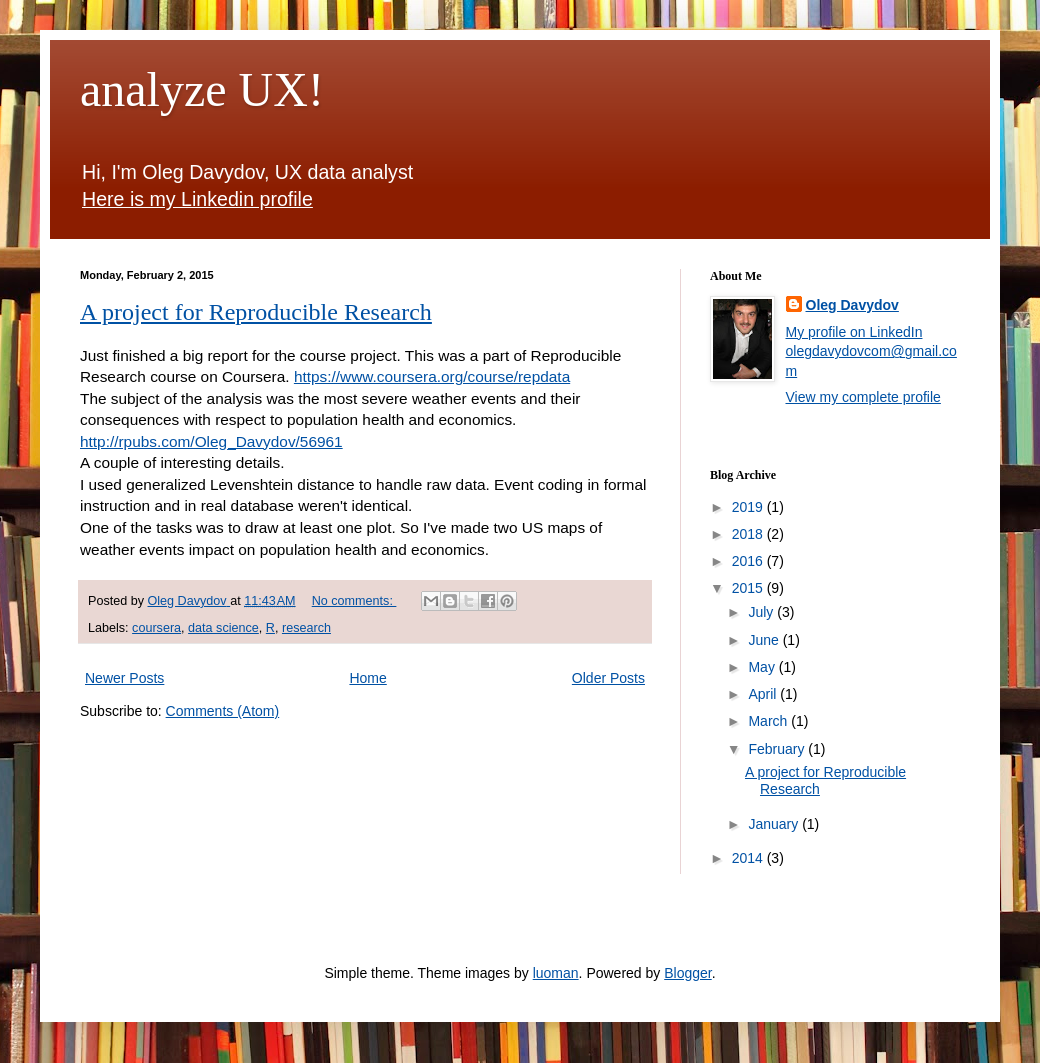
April (764, 694)
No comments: (354, 601)
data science (223, 628)
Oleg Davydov (852, 305)
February (778, 749)
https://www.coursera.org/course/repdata (432, 376)
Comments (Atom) (223, 711)
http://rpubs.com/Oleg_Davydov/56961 (211, 441)
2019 (749, 507)
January (775, 824)
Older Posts (608, 678)
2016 (749, 561)
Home (367, 678)
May (763, 667)
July (762, 612)
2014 (749, 858)
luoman (556, 973)
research (306, 628)
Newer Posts (124, 678)
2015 (749, 588)
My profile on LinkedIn (854, 332)
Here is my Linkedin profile (197, 199)
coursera (156, 628)
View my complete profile (863, 397)
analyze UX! (202, 89)
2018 (749, 534)
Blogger (687, 973)
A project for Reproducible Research (256, 312)
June (765, 640)
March (769, 721)
